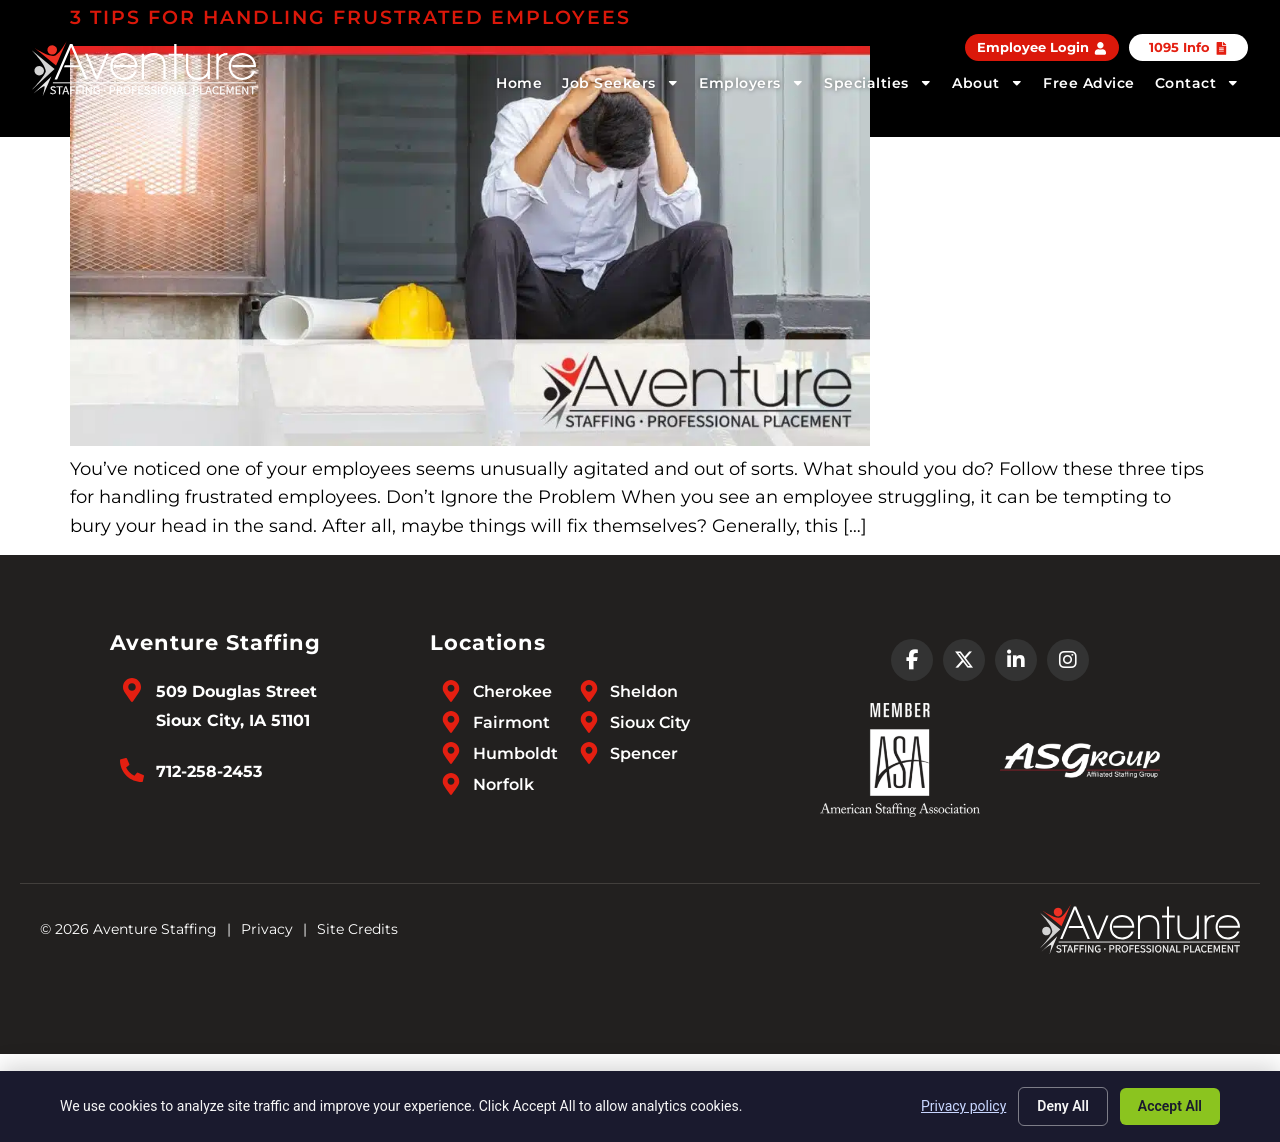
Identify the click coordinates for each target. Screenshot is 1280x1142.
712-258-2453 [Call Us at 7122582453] (209, 771)
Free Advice (1089, 83)
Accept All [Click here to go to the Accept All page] (1170, 1106)
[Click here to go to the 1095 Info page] (1188, 47)
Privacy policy (963, 1106)
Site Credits (357, 929)
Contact (1197, 83)
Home (519, 83)
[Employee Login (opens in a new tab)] (1042, 47)
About (987, 83)
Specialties (878, 83)
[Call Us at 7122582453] (132, 770)
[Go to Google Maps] (132, 690)
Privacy (267, 929)
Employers (751, 83)
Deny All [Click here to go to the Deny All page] (1063, 1106)
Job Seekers (620, 83)
